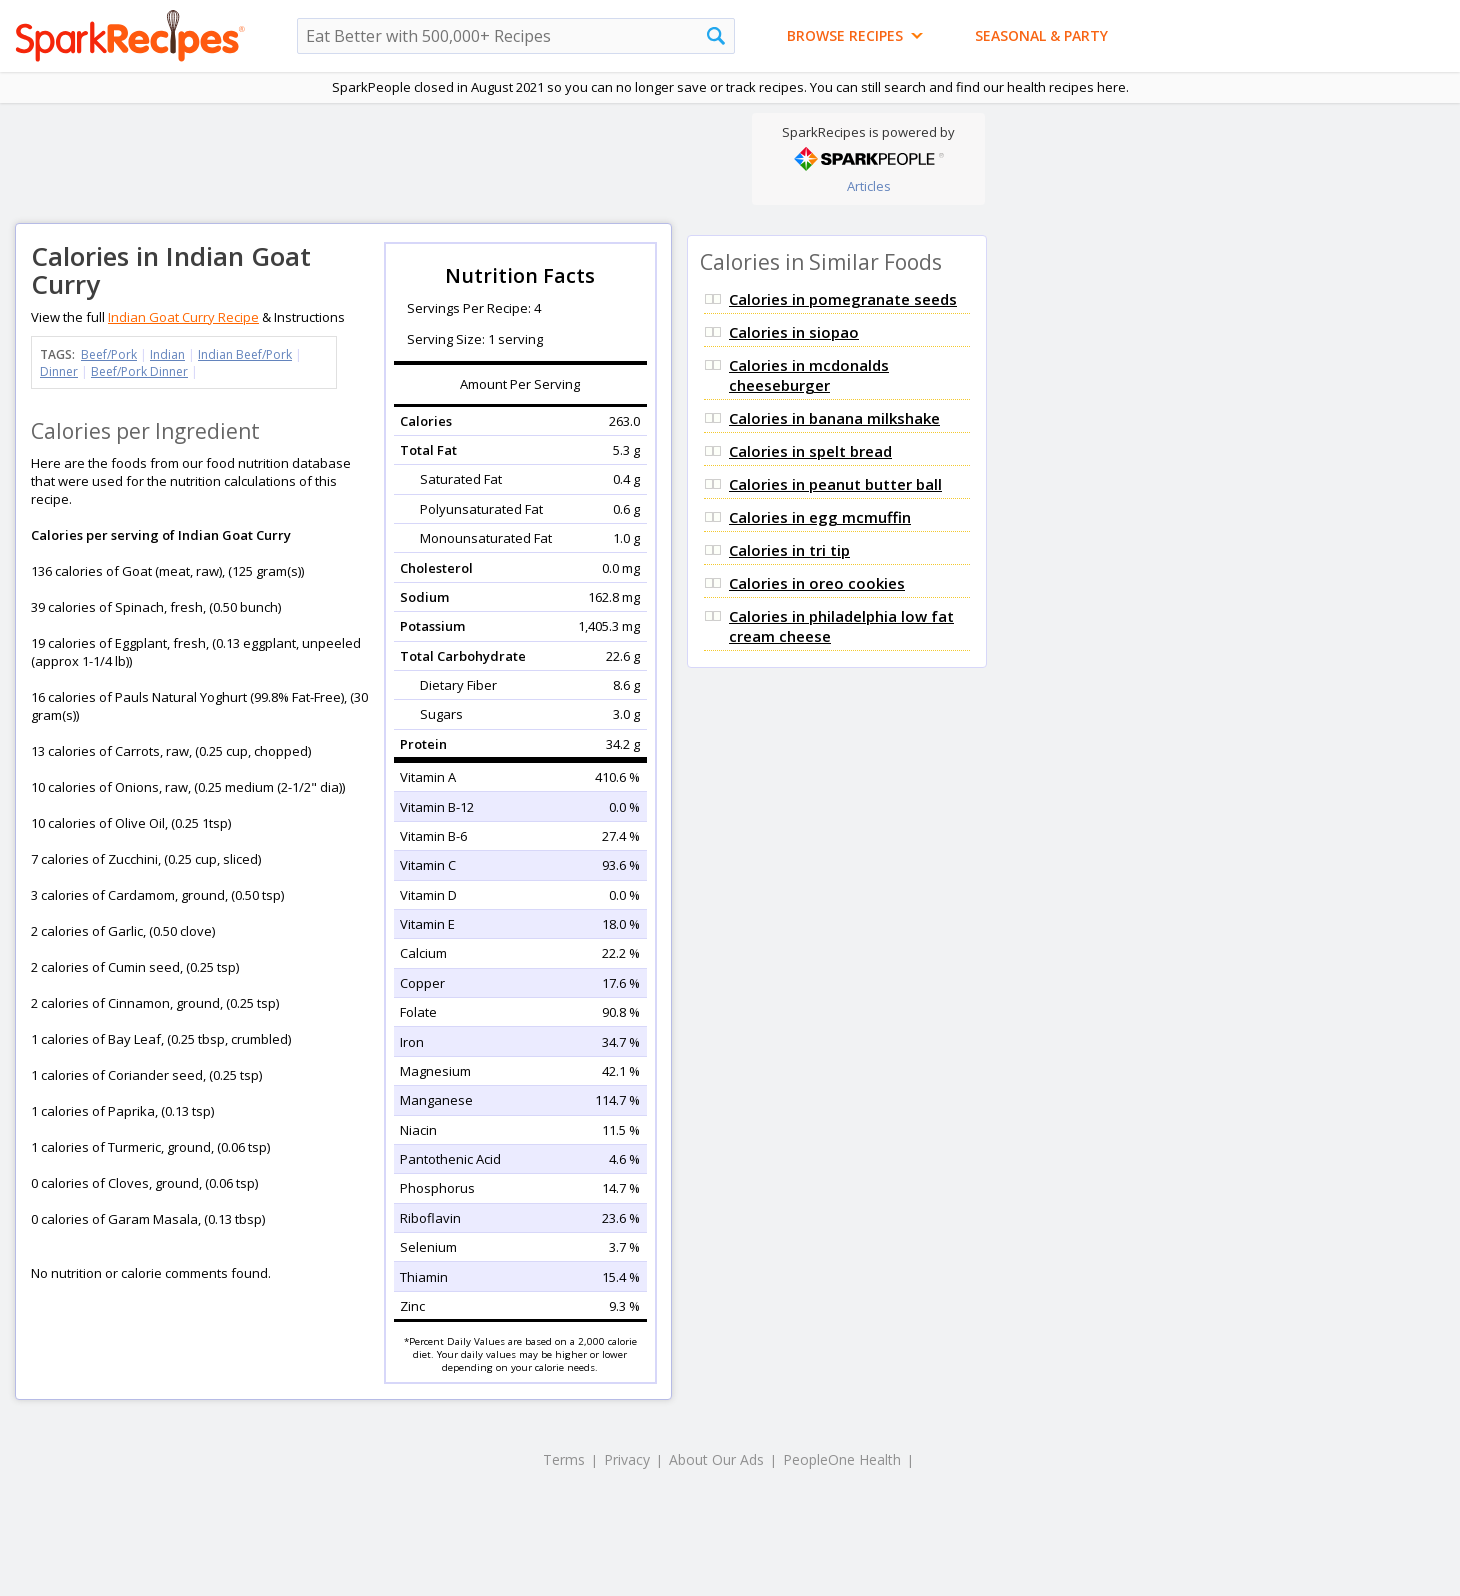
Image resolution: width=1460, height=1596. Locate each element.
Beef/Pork (109, 354)
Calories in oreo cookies (817, 583)
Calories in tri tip (789, 550)
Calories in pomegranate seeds (843, 299)
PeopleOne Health (842, 1459)
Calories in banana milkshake (834, 418)
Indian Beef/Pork (245, 354)
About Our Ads (716, 1459)
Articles (869, 186)
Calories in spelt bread (810, 451)
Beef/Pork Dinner (139, 371)
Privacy (627, 1459)
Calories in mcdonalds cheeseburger (809, 375)
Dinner (59, 371)
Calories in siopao (794, 332)
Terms (564, 1459)
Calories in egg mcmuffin (820, 517)
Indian (167, 354)
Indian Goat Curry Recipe (183, 317)
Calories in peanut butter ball (835, 484)
